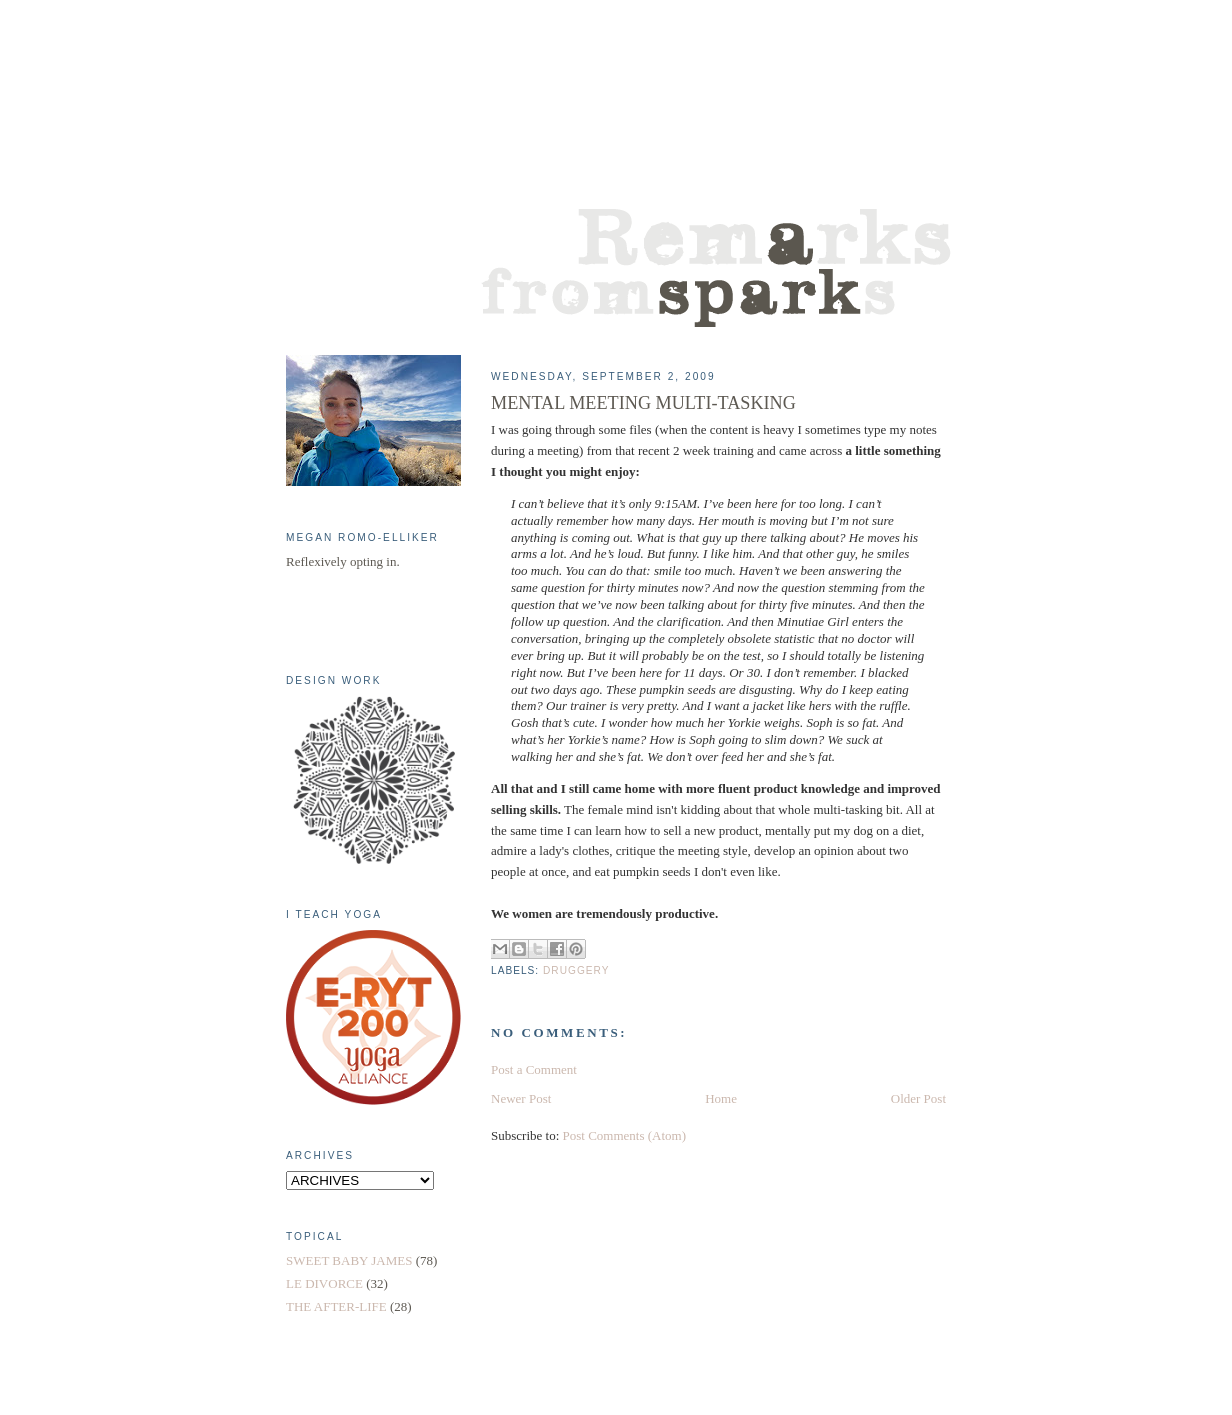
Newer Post (521, 1098)
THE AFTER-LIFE (336, 1306)
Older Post (918, 1098)
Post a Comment (534, 1069)
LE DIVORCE (324, 1283)
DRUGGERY (576, 970)
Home (721, 1098)
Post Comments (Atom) (625, 1135)
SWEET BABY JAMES (349, 1260)
